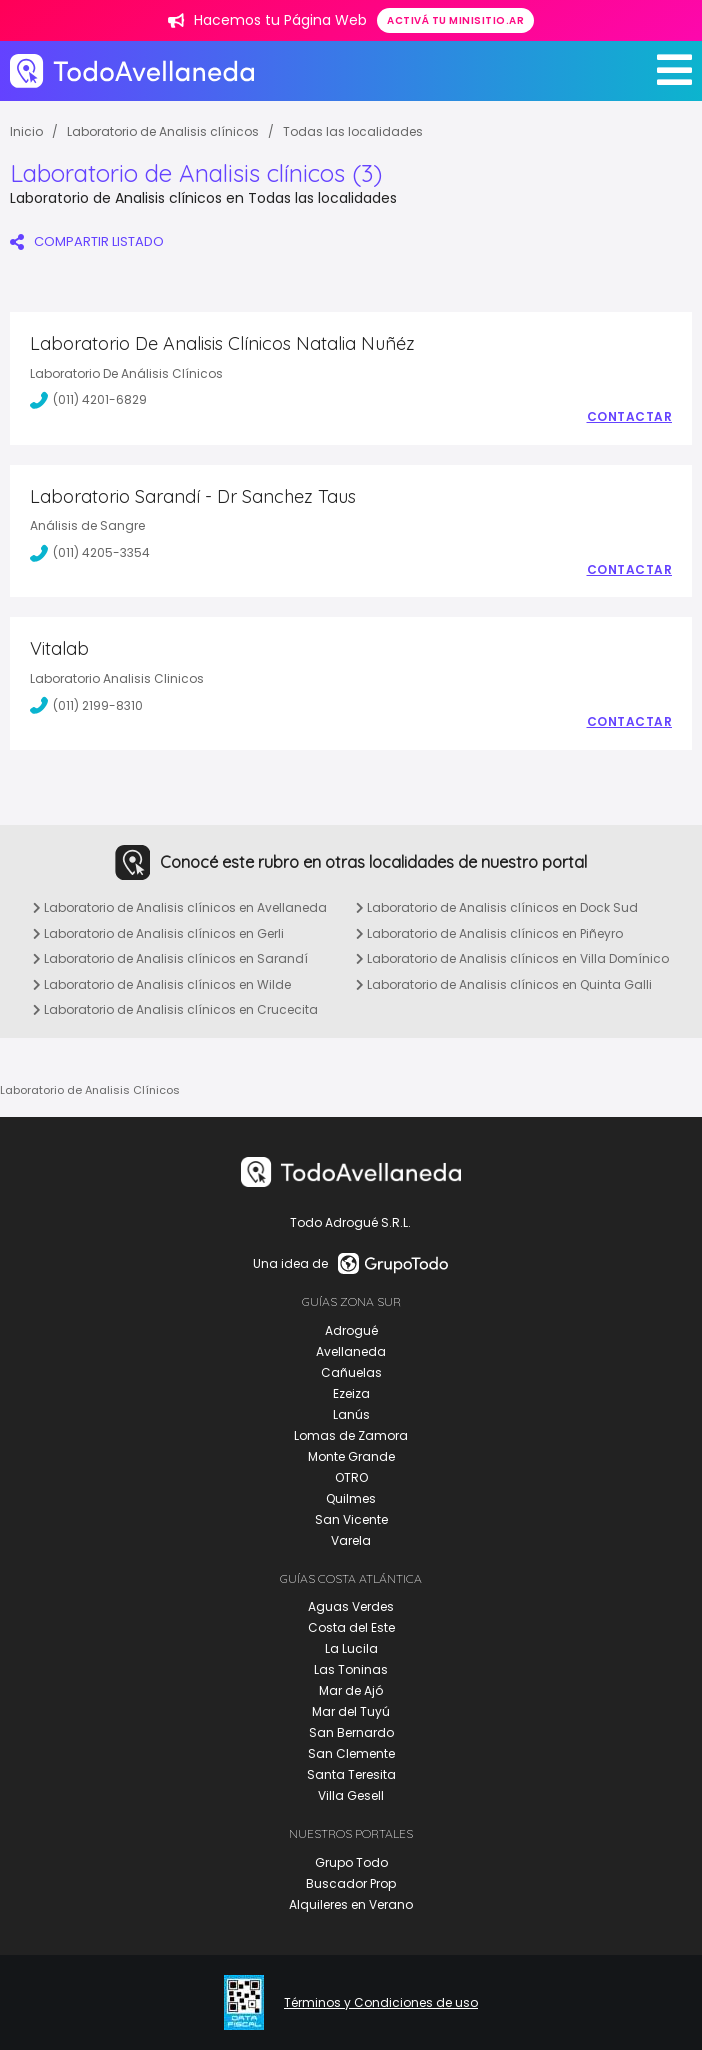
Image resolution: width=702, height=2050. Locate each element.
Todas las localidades (353, 131)
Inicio (26, 131)
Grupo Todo (351, 1862)
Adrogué (351, 1330)
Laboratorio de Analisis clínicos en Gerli (158, 933)
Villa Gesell (351, 1795)
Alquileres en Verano (351, 1904)
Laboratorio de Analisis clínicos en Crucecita (175, 1009)
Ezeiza (351, 1393)
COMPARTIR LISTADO (87, 241)
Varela (351, 1540)
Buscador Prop (351, 1883)
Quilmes (351, 1498)
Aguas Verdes (351, 1606)
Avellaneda (351, 1351)
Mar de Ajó (351, 1690)
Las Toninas (351, 1669)
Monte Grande (351, 1456)
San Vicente (351, 1519)
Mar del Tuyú (351, 1711)
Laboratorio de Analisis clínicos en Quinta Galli (504, 984)
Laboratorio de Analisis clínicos (163, 131)
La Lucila (351, 1648)
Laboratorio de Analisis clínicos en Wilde (162, 984)
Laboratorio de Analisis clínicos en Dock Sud (497, 907)
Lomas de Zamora (351, 1435)
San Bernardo (351, 1732)
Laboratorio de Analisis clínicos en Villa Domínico (512, 958)
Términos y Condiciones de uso (381, 2003)
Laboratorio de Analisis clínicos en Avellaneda (180, 907)
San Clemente (351, 1753)
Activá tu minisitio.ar (455, 20)
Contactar (630, 417)
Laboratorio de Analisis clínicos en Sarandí (170, 958)
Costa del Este (351, 1627)
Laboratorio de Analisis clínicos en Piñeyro (489, 933)
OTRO (351, 1477)
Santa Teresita (351, 1774)
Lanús (351, 1414)
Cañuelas (351, 1372)
